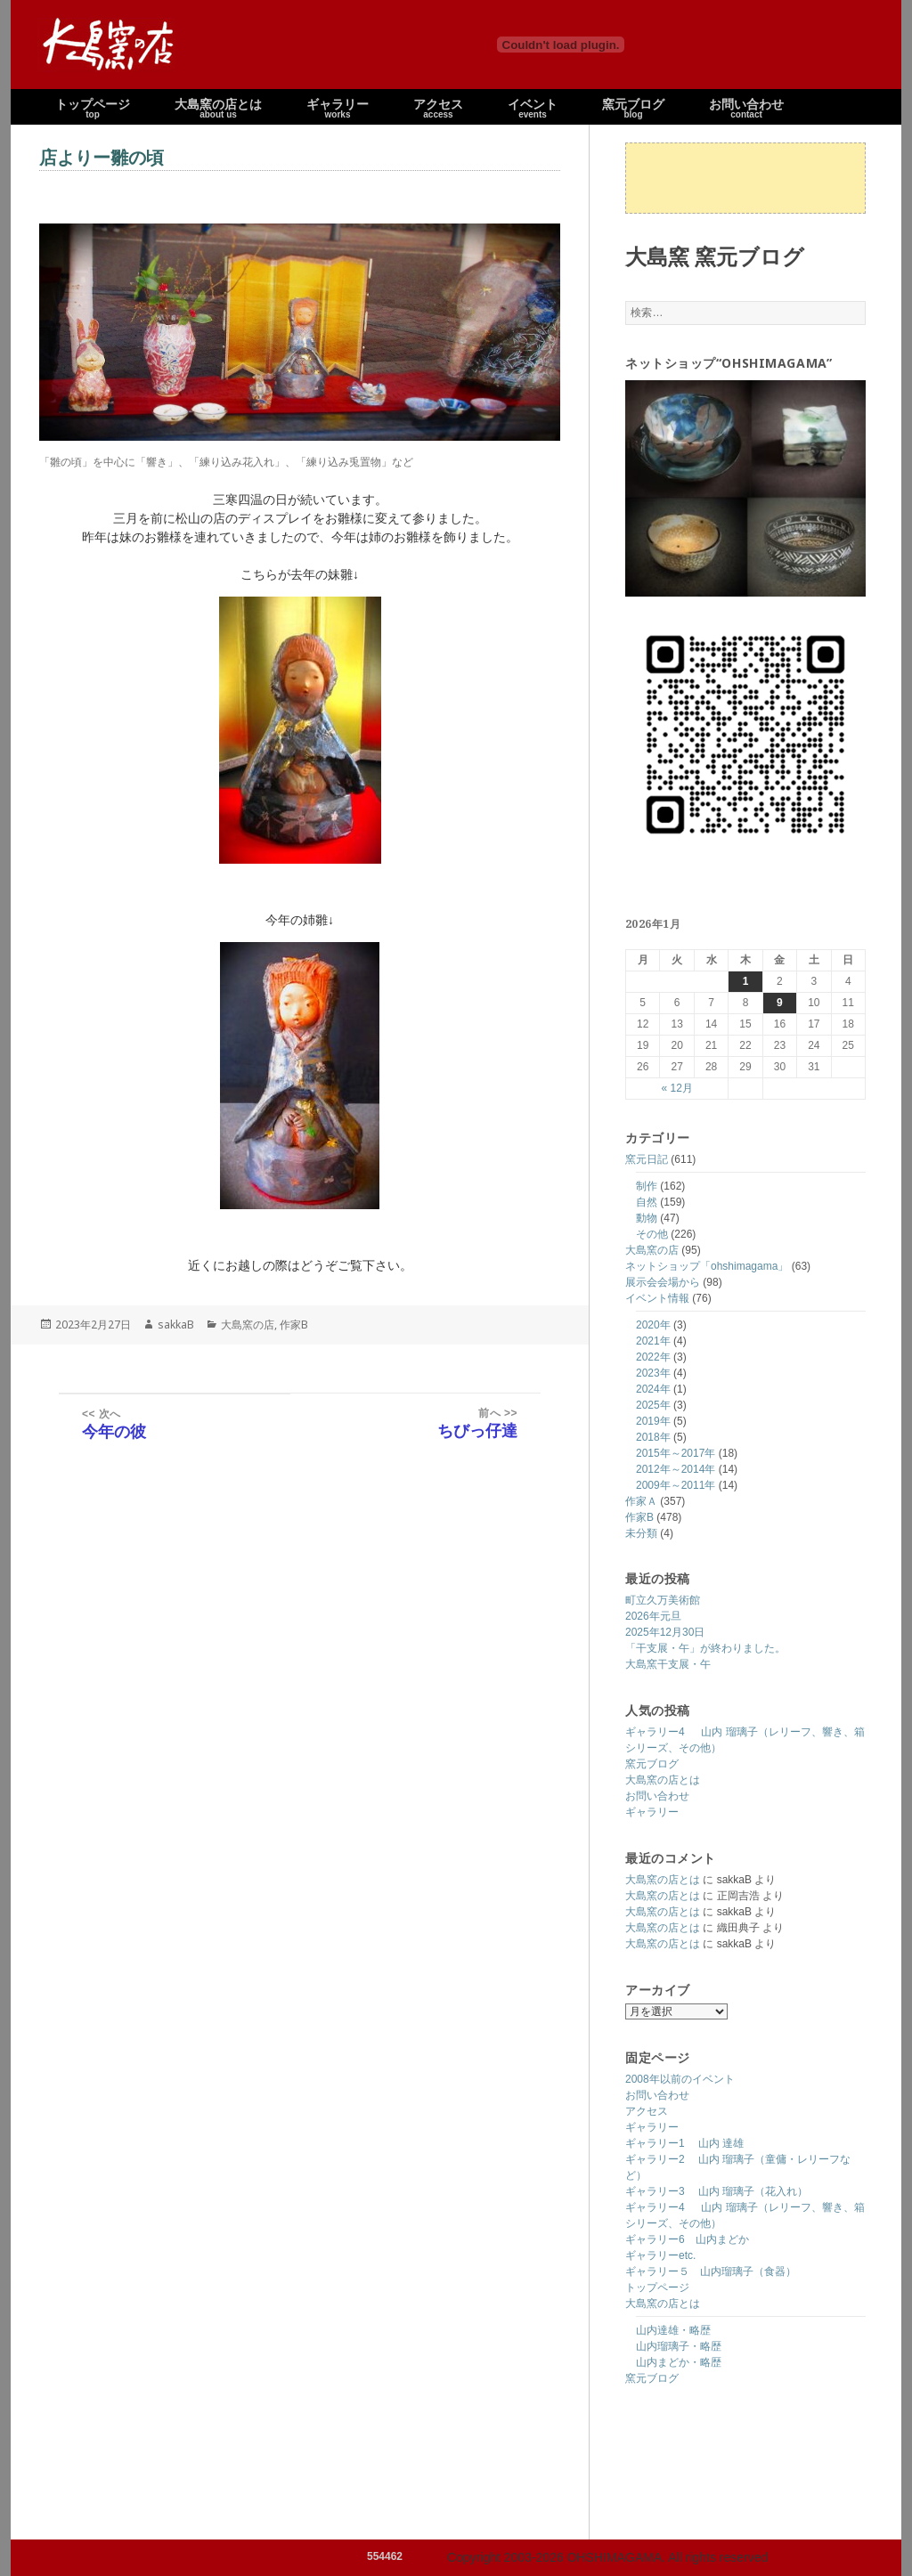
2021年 (653, 1341)
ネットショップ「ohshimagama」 (706, 1266)
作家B (639, 1517)
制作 (646, 1186)
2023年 (653, 1373)
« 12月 (676, 1088)
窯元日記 (646, 1159)
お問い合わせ (657, 1796)
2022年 (653, 1357)
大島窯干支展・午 (668, 1664)
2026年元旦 (653, 1616)
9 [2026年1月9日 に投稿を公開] (780, 1002)
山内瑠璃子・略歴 (678, 2346)
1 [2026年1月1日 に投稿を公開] (746, 981)
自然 (646, 1202)
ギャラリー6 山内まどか (687, 2239)
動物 (646, 1218)
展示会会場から (662, 1282)
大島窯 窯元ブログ (714, 256)
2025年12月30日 (664, 1632)
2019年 (653, 1421)
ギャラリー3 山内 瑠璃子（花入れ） (716, 2191)
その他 (652, 1234)
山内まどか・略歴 (678, 2362)
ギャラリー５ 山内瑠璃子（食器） (710, 2271)
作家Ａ (641, 1501)
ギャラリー (652, 1812)
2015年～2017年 (675, 1453)
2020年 (653, 1325)
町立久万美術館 (662, 1600)
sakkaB (176, 1324)
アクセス (646, 2111)
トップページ (657, 2287)
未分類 (641, 1533)
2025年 (653, 1405)
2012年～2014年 (675, 1469)
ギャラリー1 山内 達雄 (684, 2143)
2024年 (653, 1389)
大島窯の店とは (662, 1780)
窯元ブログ (652, 1764)
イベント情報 (657, 1298)
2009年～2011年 (675, 1485)
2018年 (653, 1437)
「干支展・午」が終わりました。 (705, 1648)
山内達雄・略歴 (673, 2330)
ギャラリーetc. (660, 2255)
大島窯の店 (652, 1250)
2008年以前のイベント (680, 2079)
